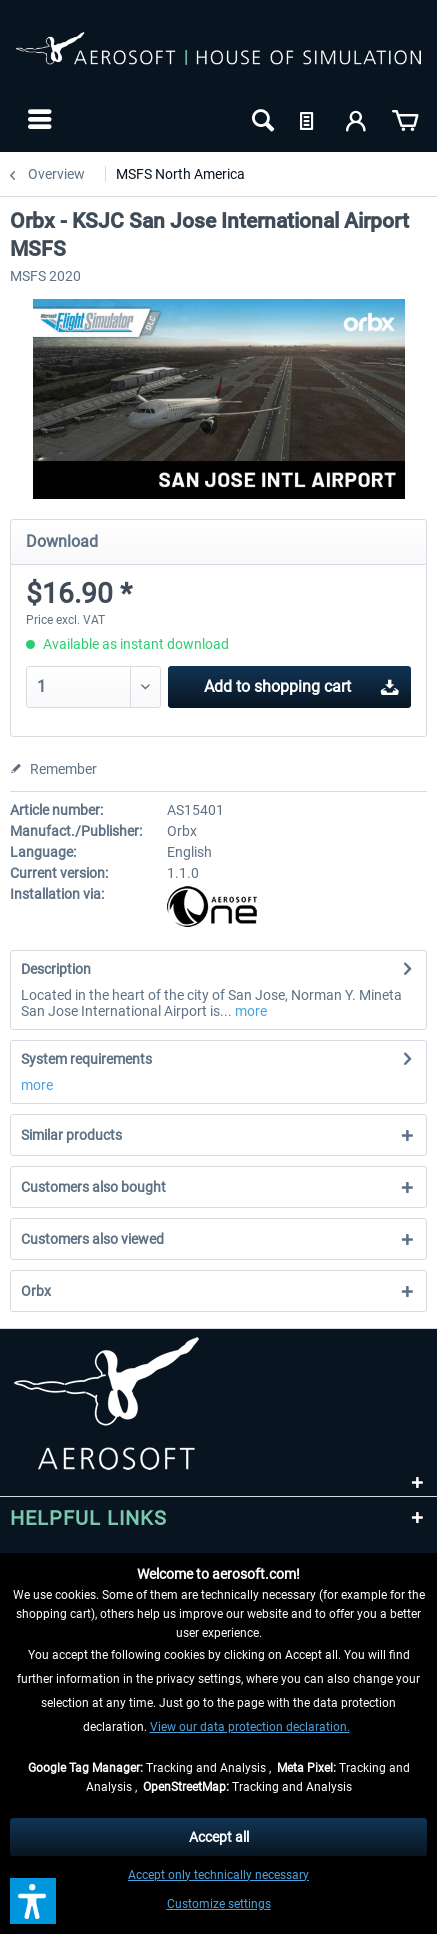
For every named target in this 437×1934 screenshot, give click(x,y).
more (249, 1011)
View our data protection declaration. (250, 1727)
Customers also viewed (92, 1239)
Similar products (71, 1135)
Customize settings (219, 1904)
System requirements (86, 1059)
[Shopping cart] (405, 119)
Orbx (36, 1291)
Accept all (219, 1837)
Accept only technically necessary (218, 1875)
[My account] (357, 119)
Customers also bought (93, 1187)
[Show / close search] (261, 119)
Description (56, 969)
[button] (33, 1901)
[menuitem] (37, 119)
